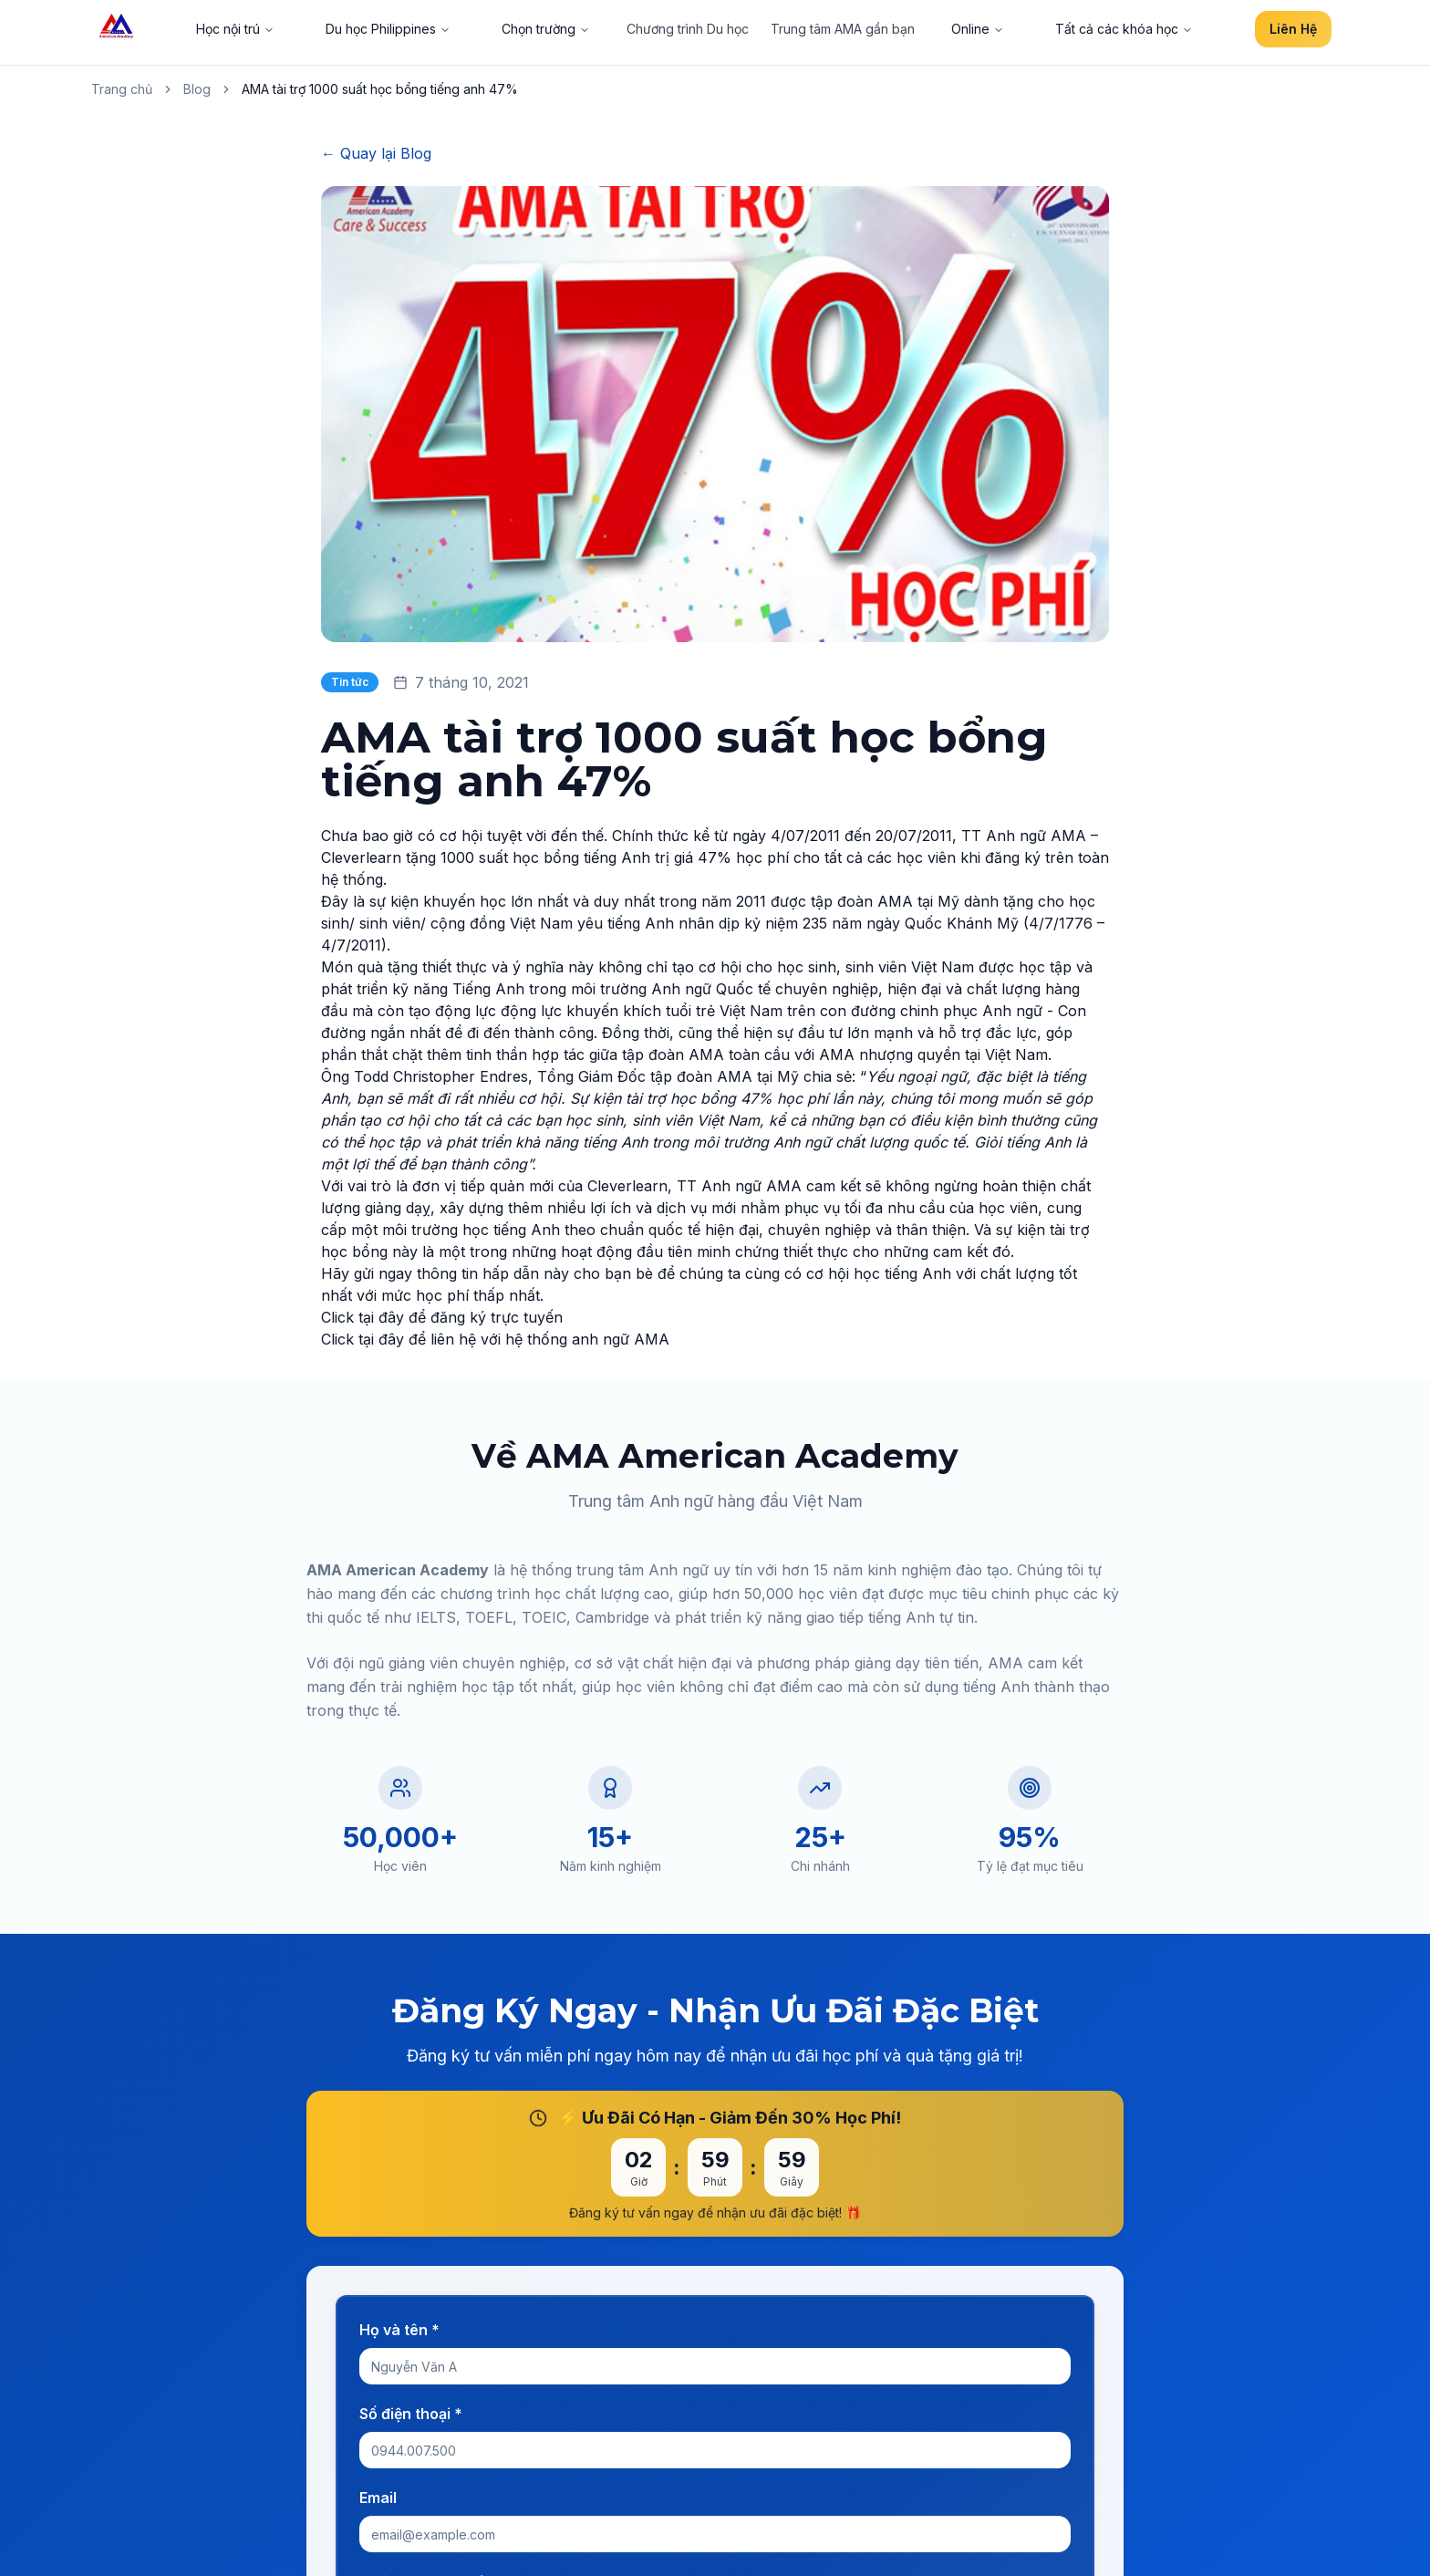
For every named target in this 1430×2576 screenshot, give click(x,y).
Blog (197, 89)
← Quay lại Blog (376, 153)
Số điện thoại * (410, 2414)
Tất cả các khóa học (1124, 28)
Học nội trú (235, 28)
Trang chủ (121, 89)
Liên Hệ (1293, 28)
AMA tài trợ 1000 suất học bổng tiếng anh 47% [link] (380, 89)
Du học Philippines (388, 28)
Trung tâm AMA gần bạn (843, 28)
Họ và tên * (399, 2330)
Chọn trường (546, 28)
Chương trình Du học (688, 28)
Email (378, 2497)
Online (977, 28)
